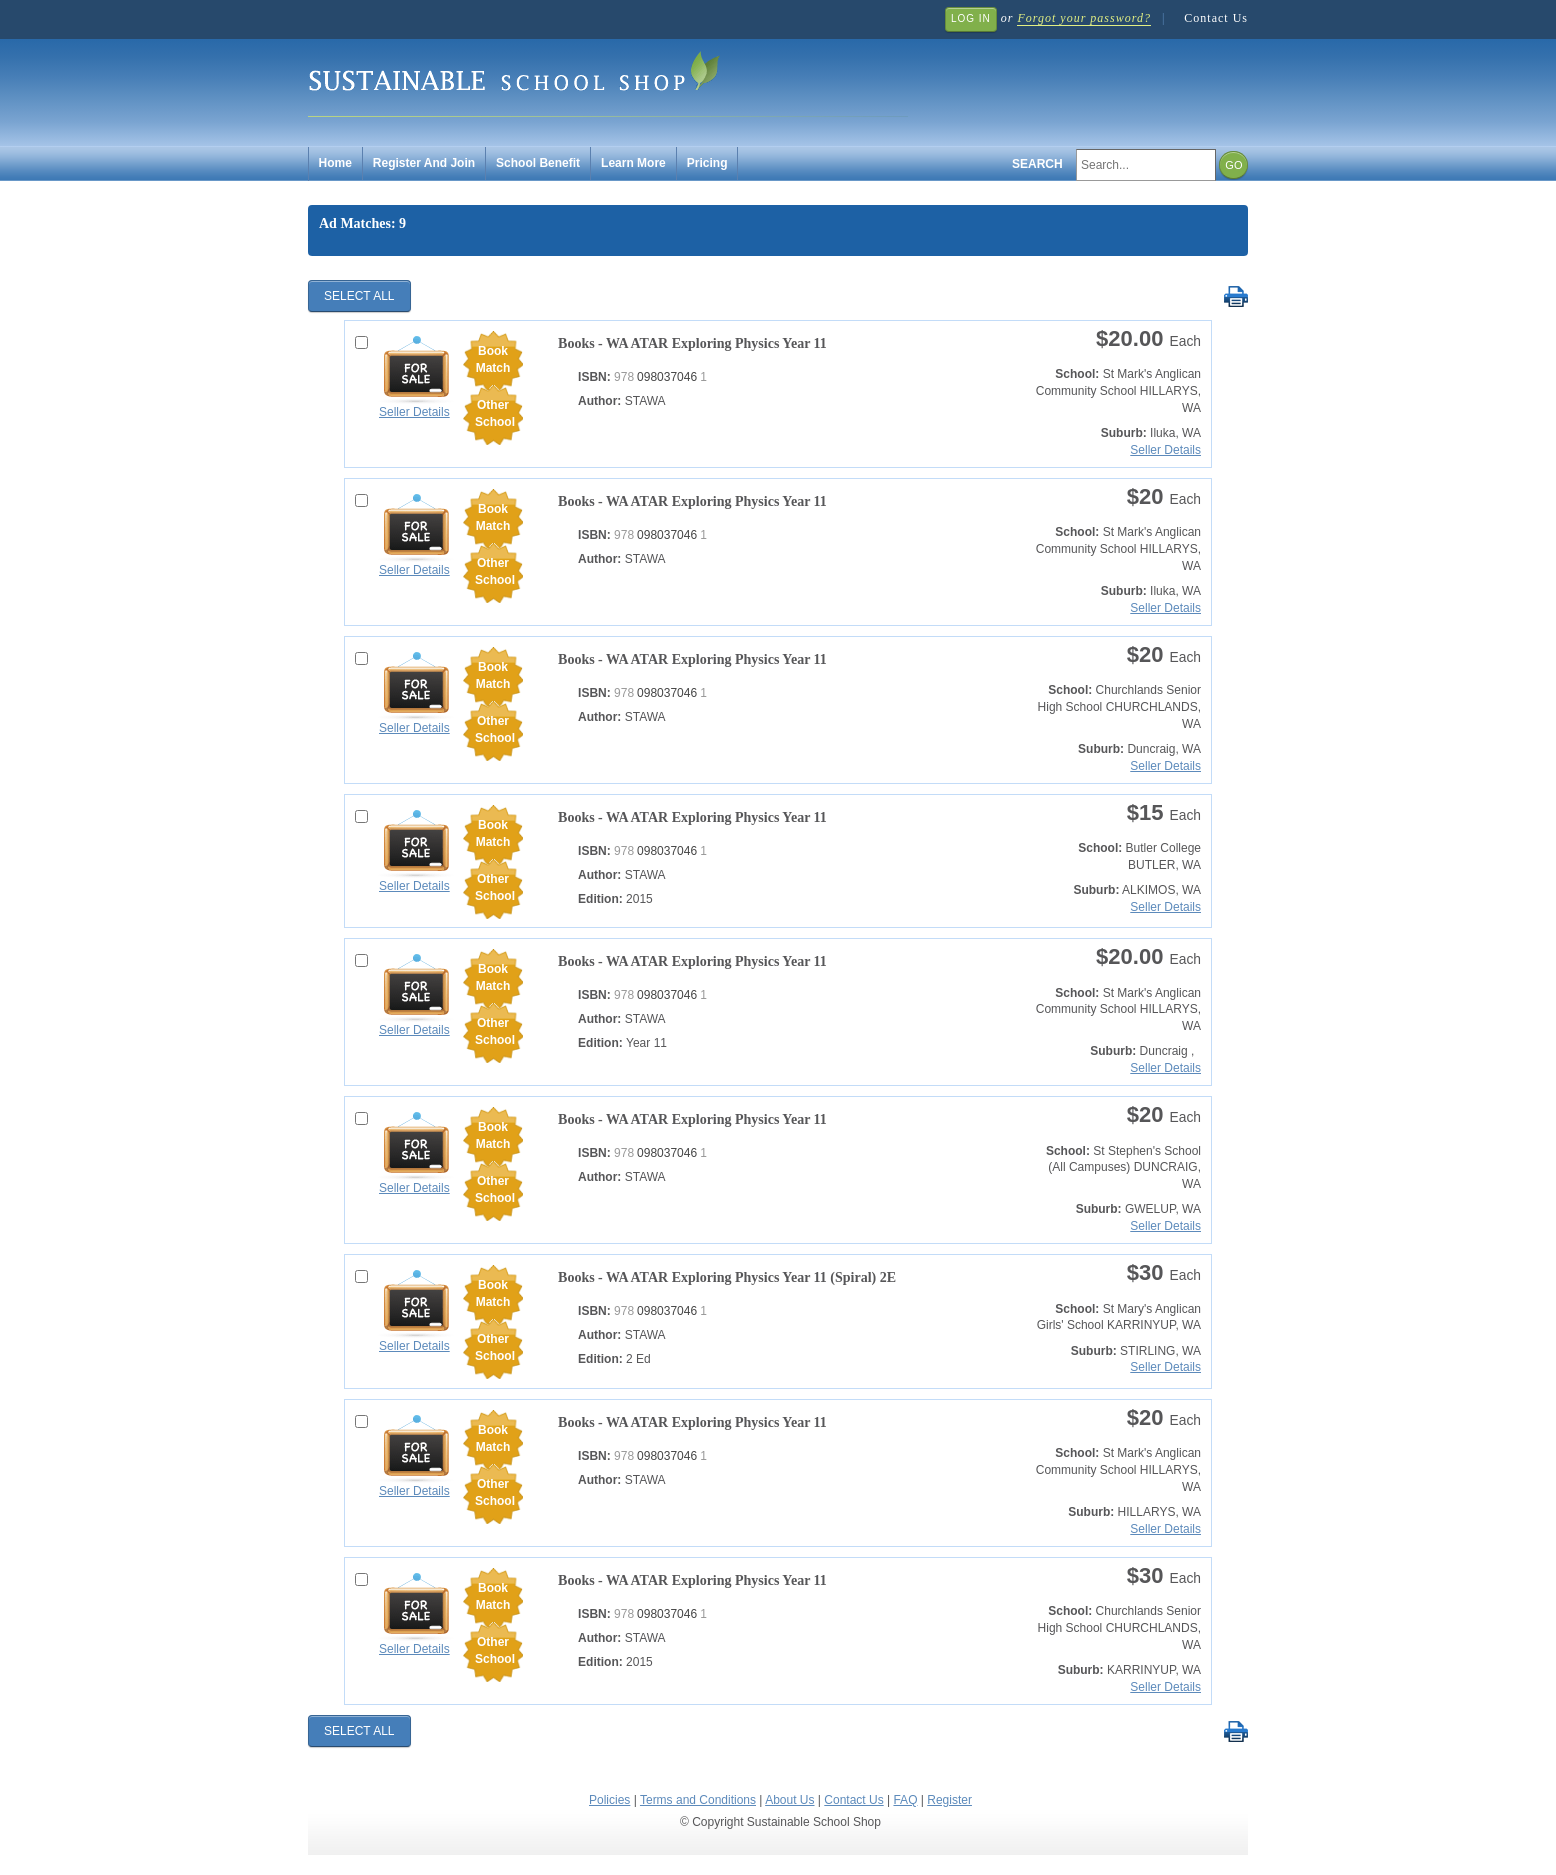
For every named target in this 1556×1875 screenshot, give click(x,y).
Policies (609, 1800)
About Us (789, 1800)
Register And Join (424, 163)
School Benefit (538, 163)
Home (335, 163)
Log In (971, 18)
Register (949, 1800)
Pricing (707, 163)
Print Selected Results (1235, 297)
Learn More (633, 163)
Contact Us (1216, 18)
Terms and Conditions (698, 1800)
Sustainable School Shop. (608, 80)
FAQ (905, 1800)
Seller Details (414, 412)
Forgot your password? (1083, 18)
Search (1037, 164)
